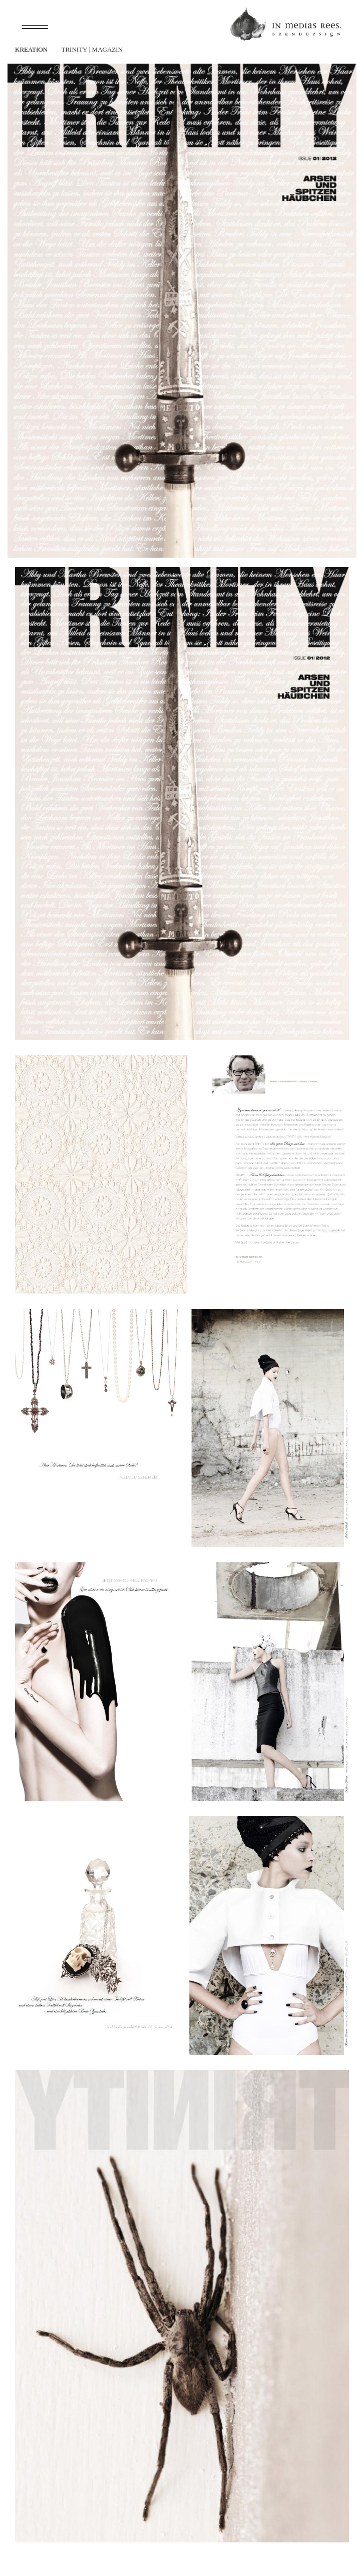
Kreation (31, 49)
